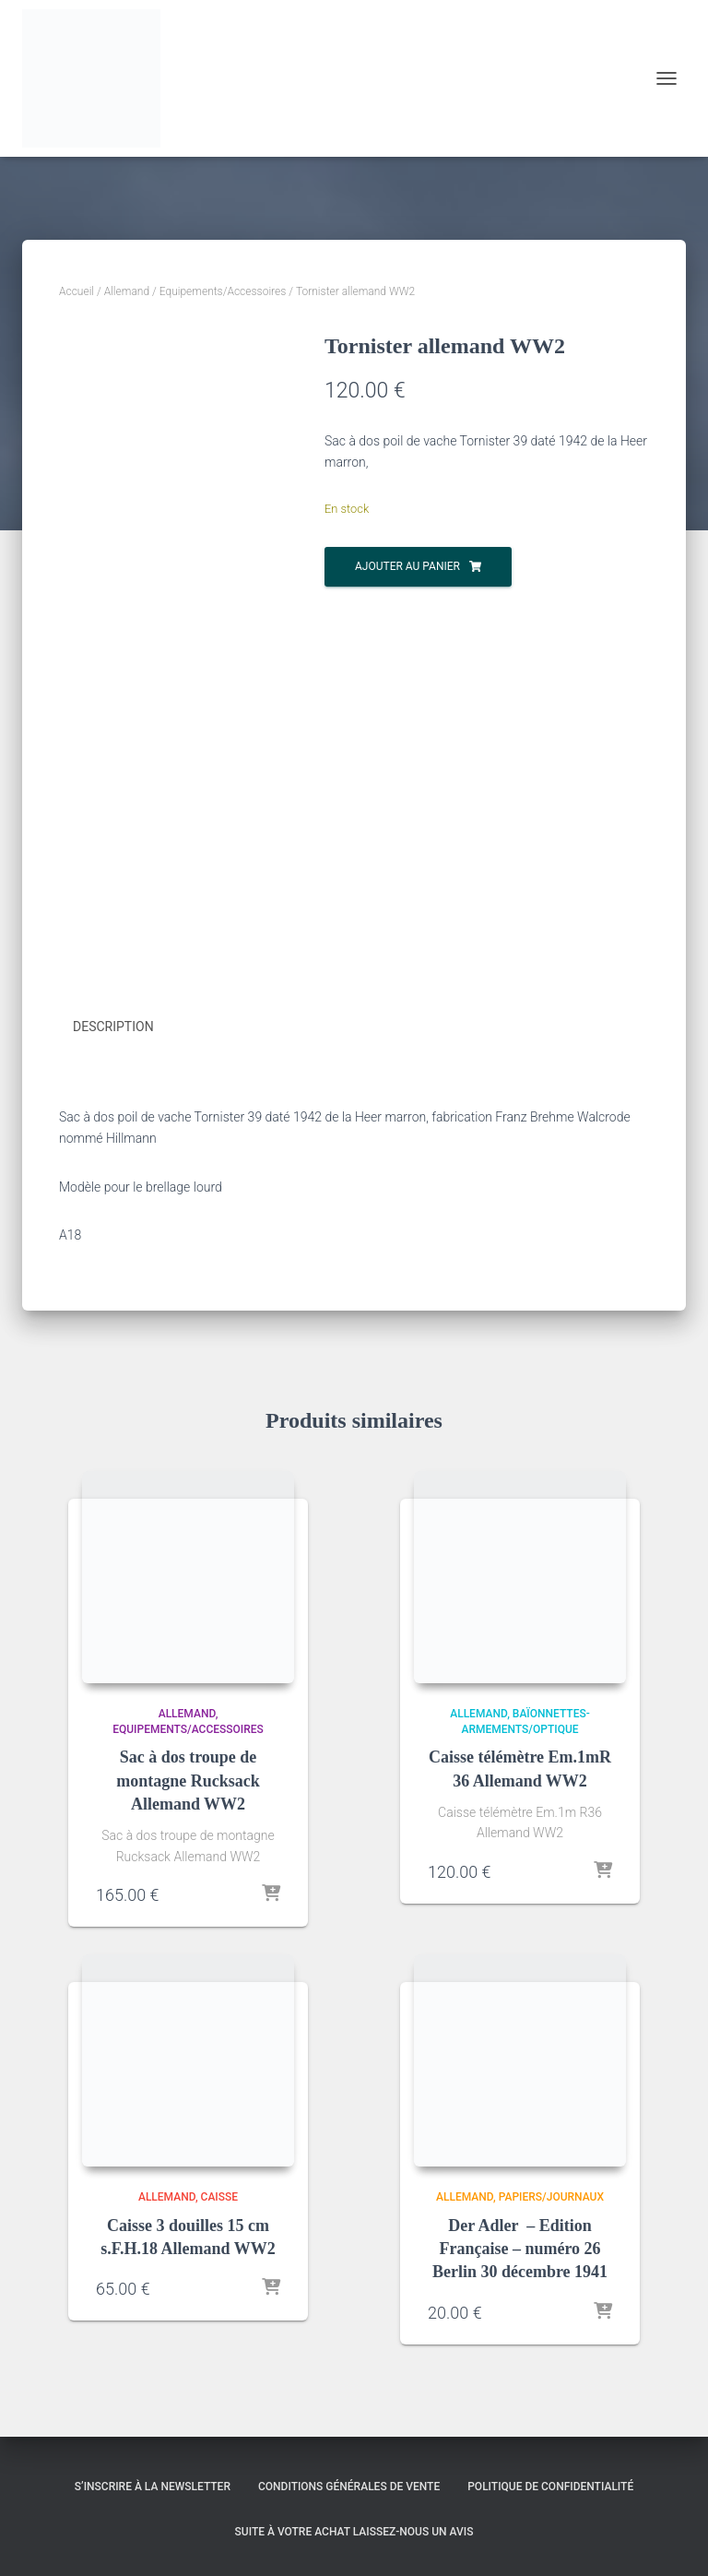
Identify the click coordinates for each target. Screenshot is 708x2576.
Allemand (126, 291)
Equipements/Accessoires (223, 291)
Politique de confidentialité (550, 2482)
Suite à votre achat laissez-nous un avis (354, 2529)
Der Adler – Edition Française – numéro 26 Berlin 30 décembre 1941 (520, 2246)
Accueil (76, 291)
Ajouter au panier (407, 566)
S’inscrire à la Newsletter (152, 2482)
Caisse (220, 2194)
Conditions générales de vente (349, 2482)
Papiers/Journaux (551, 2194)
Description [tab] (113, 1026)
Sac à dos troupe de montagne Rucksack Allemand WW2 (188, 1777)
